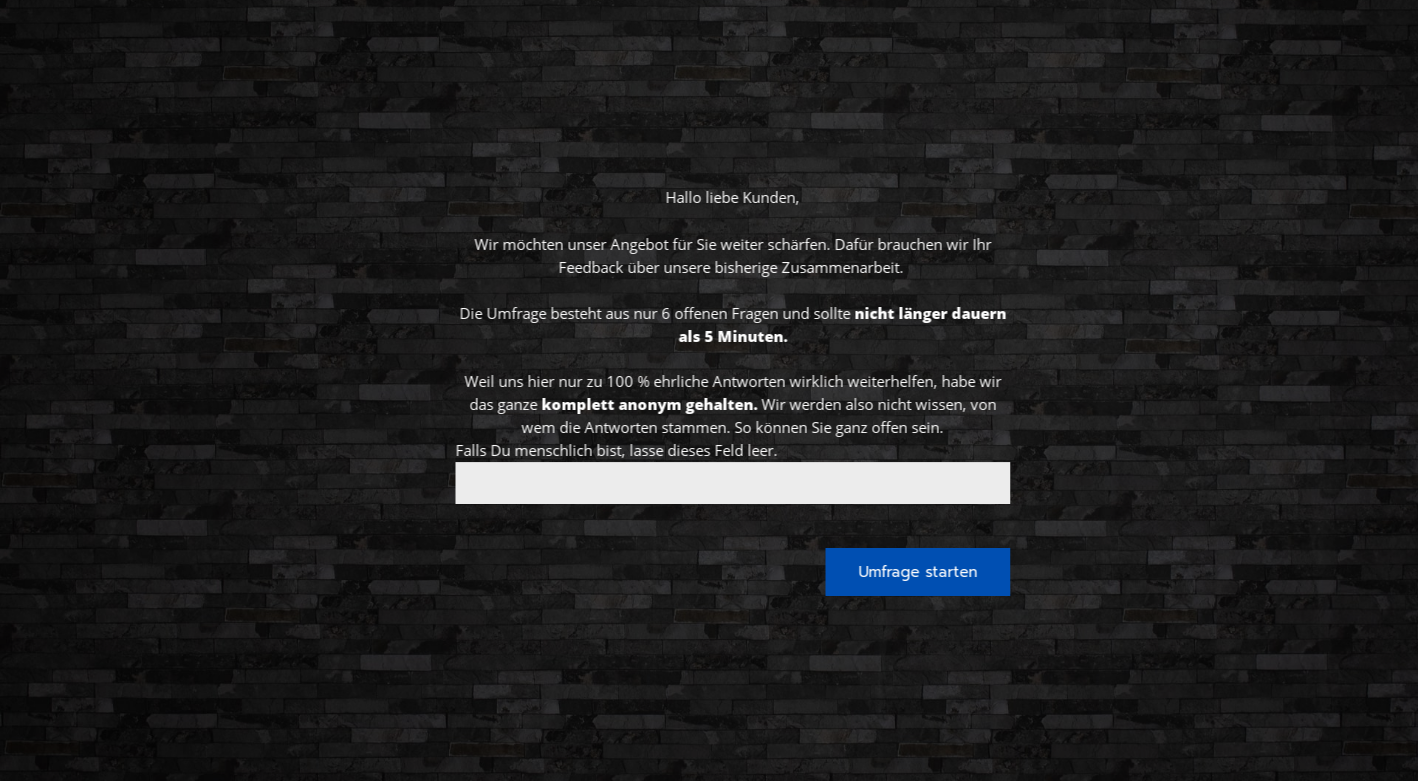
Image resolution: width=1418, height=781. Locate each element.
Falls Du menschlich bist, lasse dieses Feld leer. (666, 450)
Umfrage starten (967, 572)
